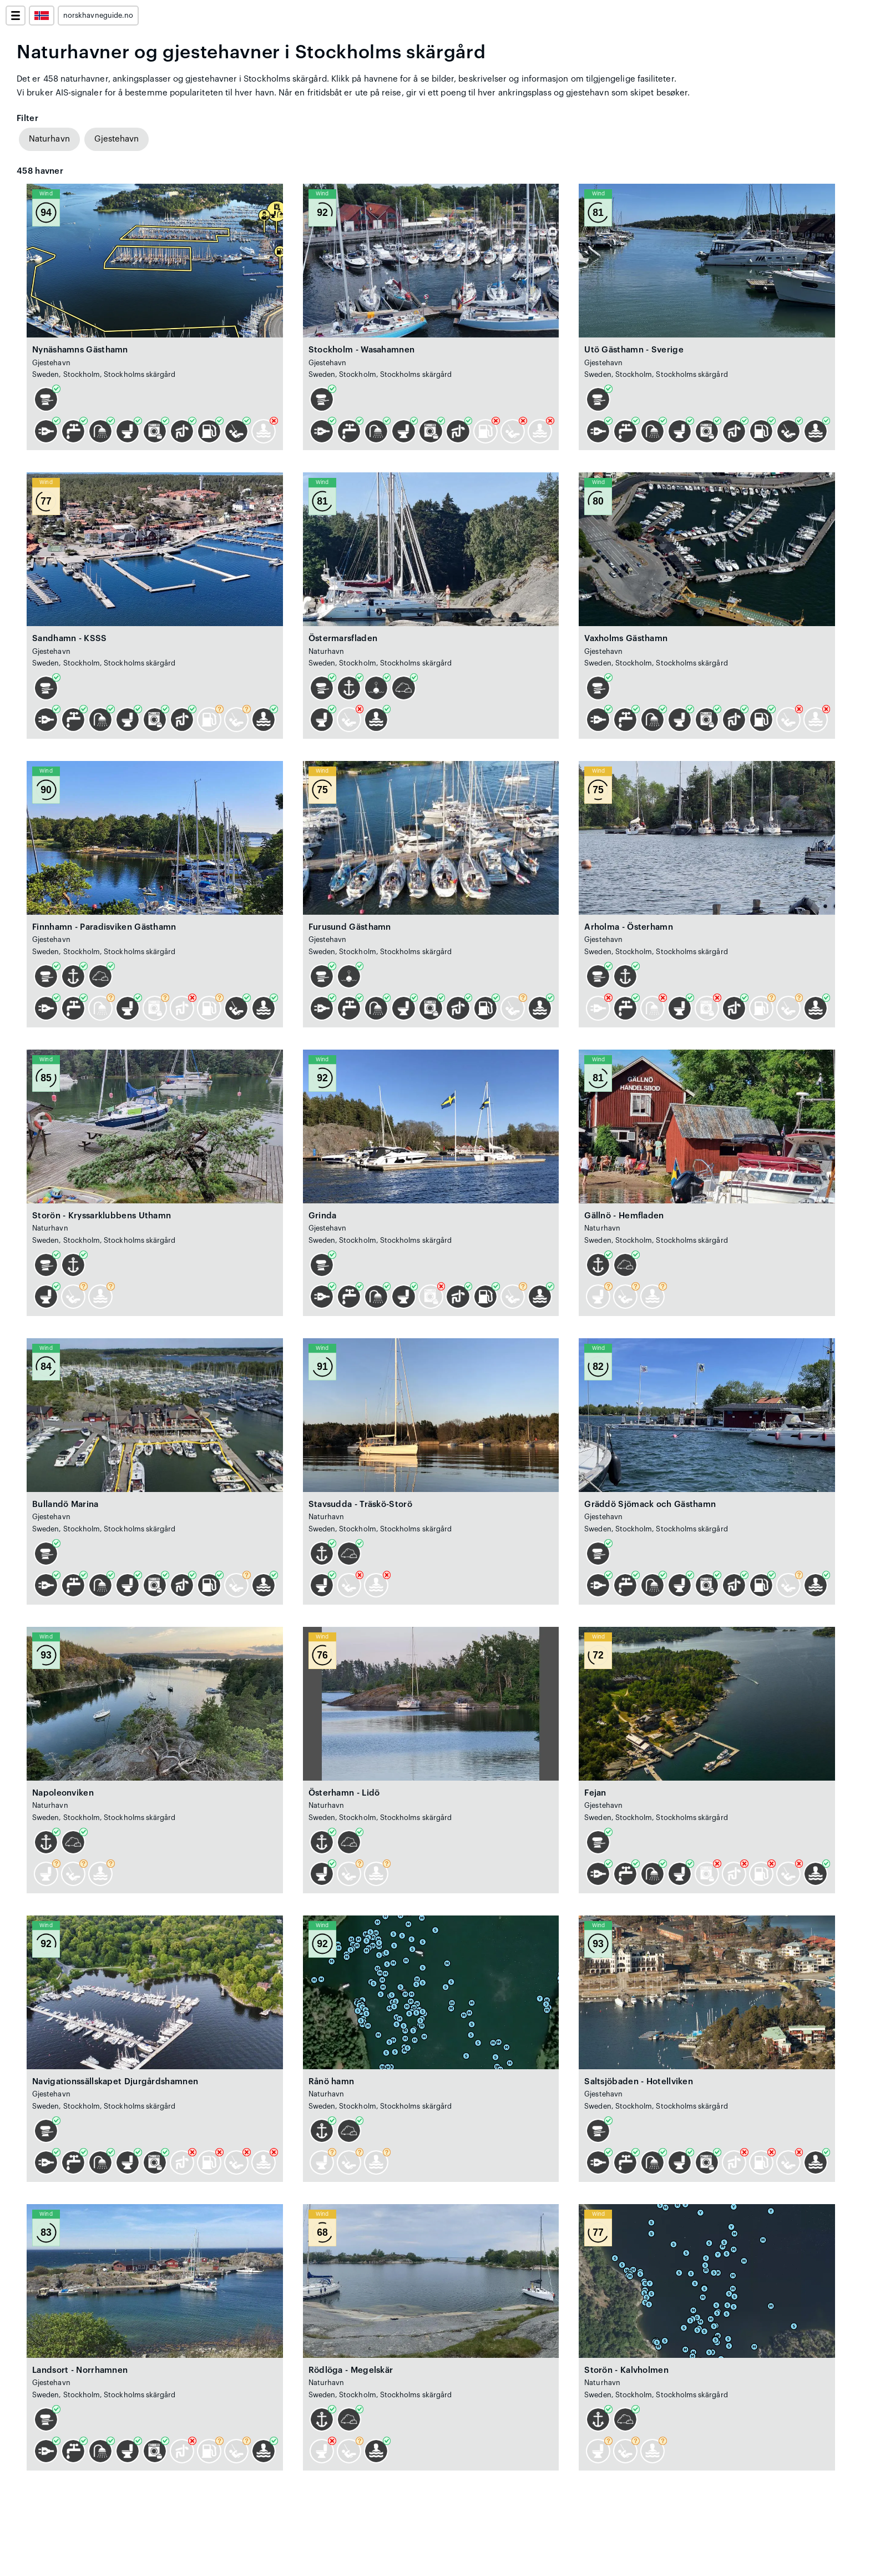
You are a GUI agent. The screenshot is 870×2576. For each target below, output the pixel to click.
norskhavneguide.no (98, 15)
